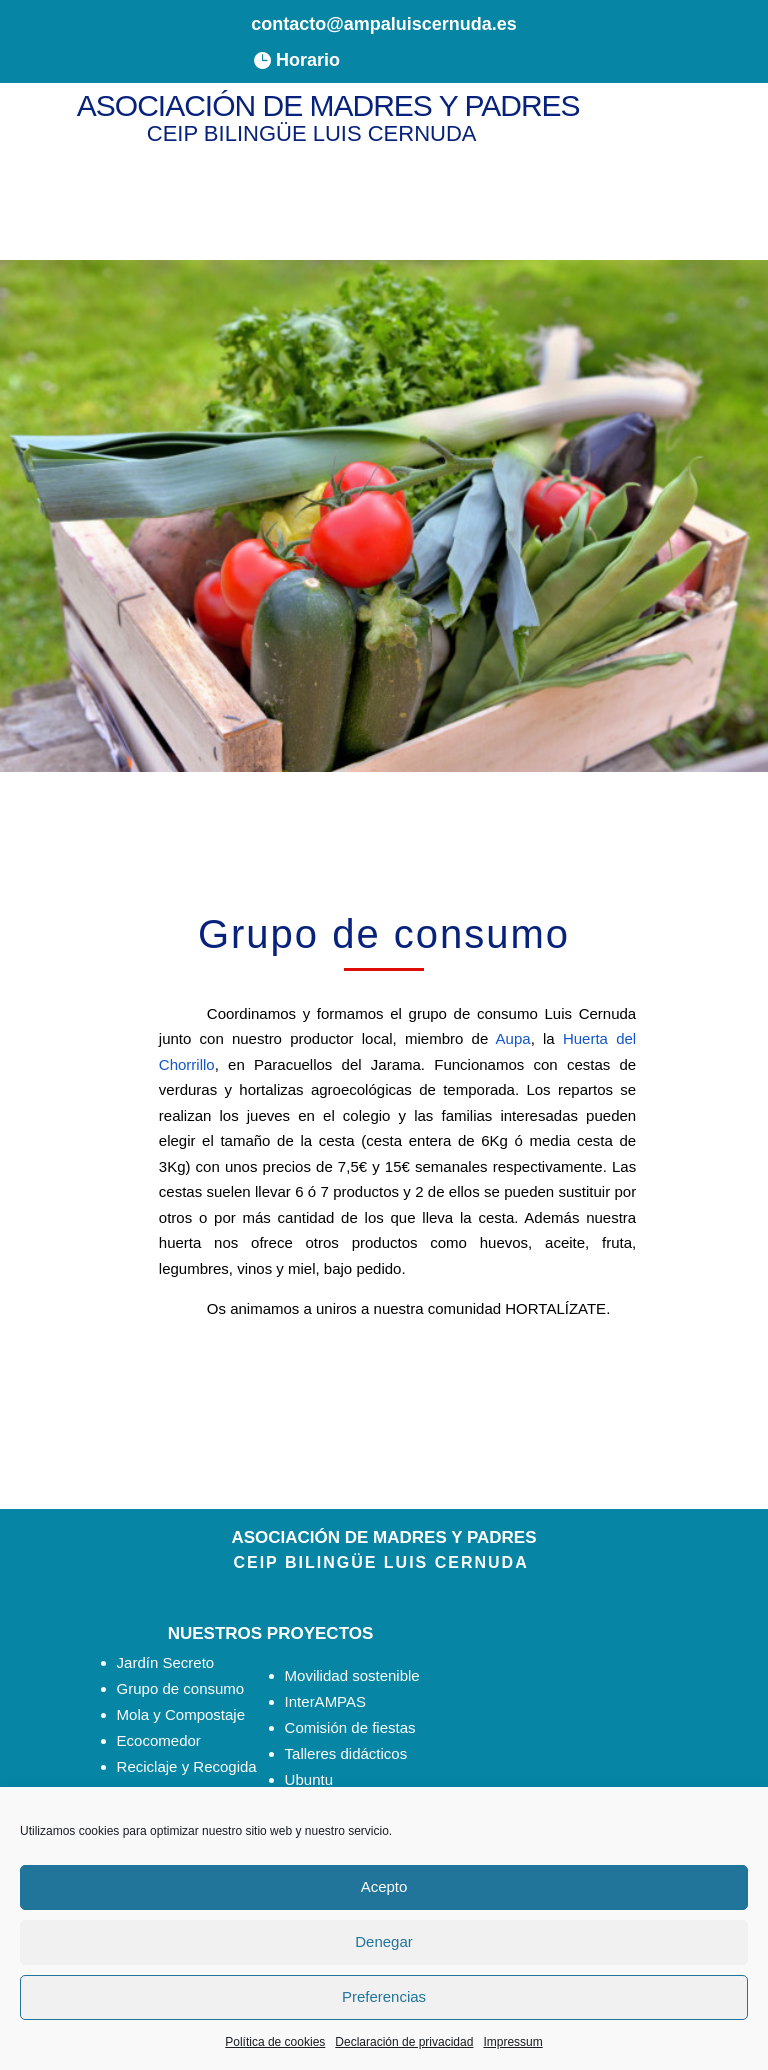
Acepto (384, 1886)
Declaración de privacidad (404, 2042)
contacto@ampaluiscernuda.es (384, 24)
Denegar (384, 1941)
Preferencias (384, 1996)
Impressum (512, 2042)
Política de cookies (275, 2042)
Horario (308, 60)
